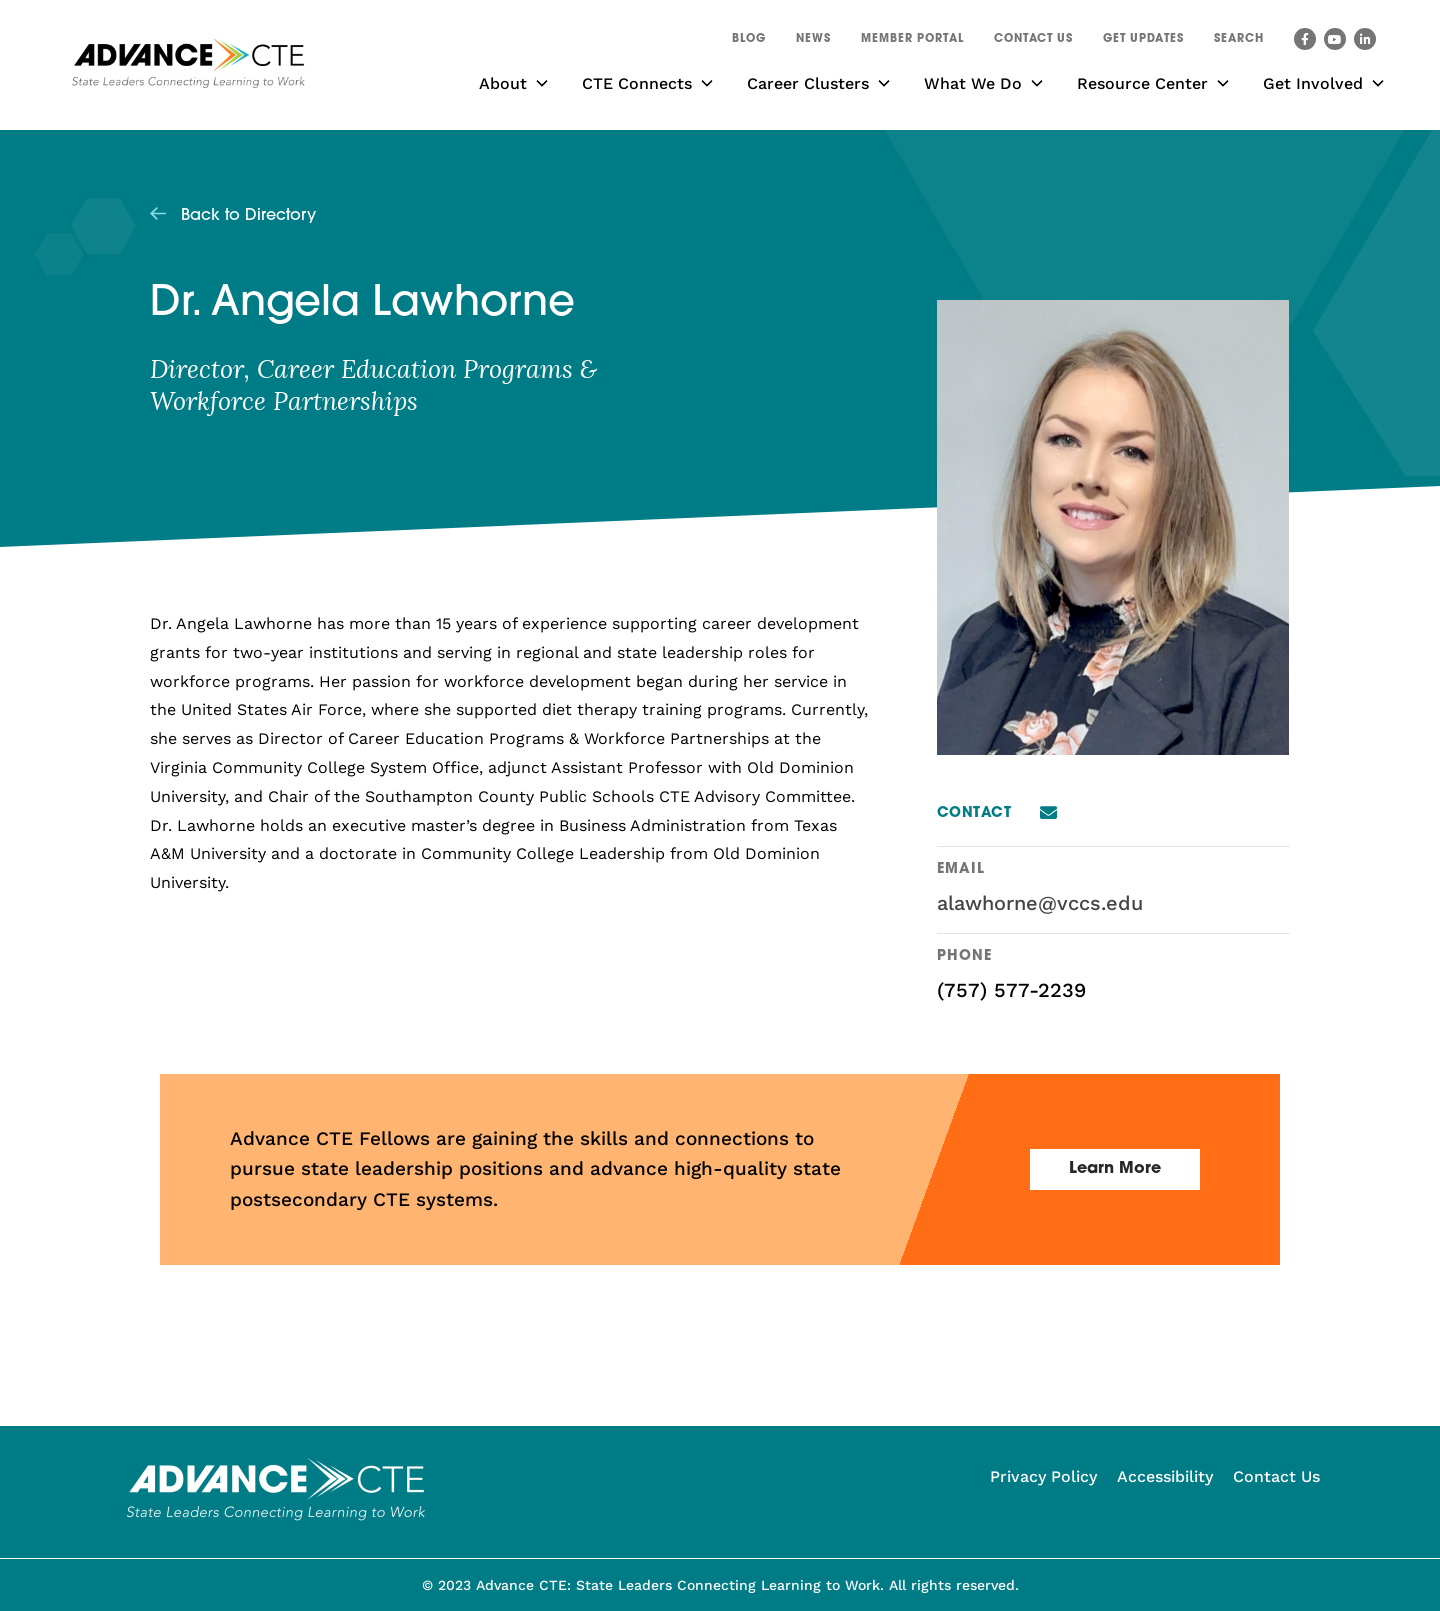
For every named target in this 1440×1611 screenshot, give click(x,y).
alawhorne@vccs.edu (1040, 903)
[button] (1239, 42)
